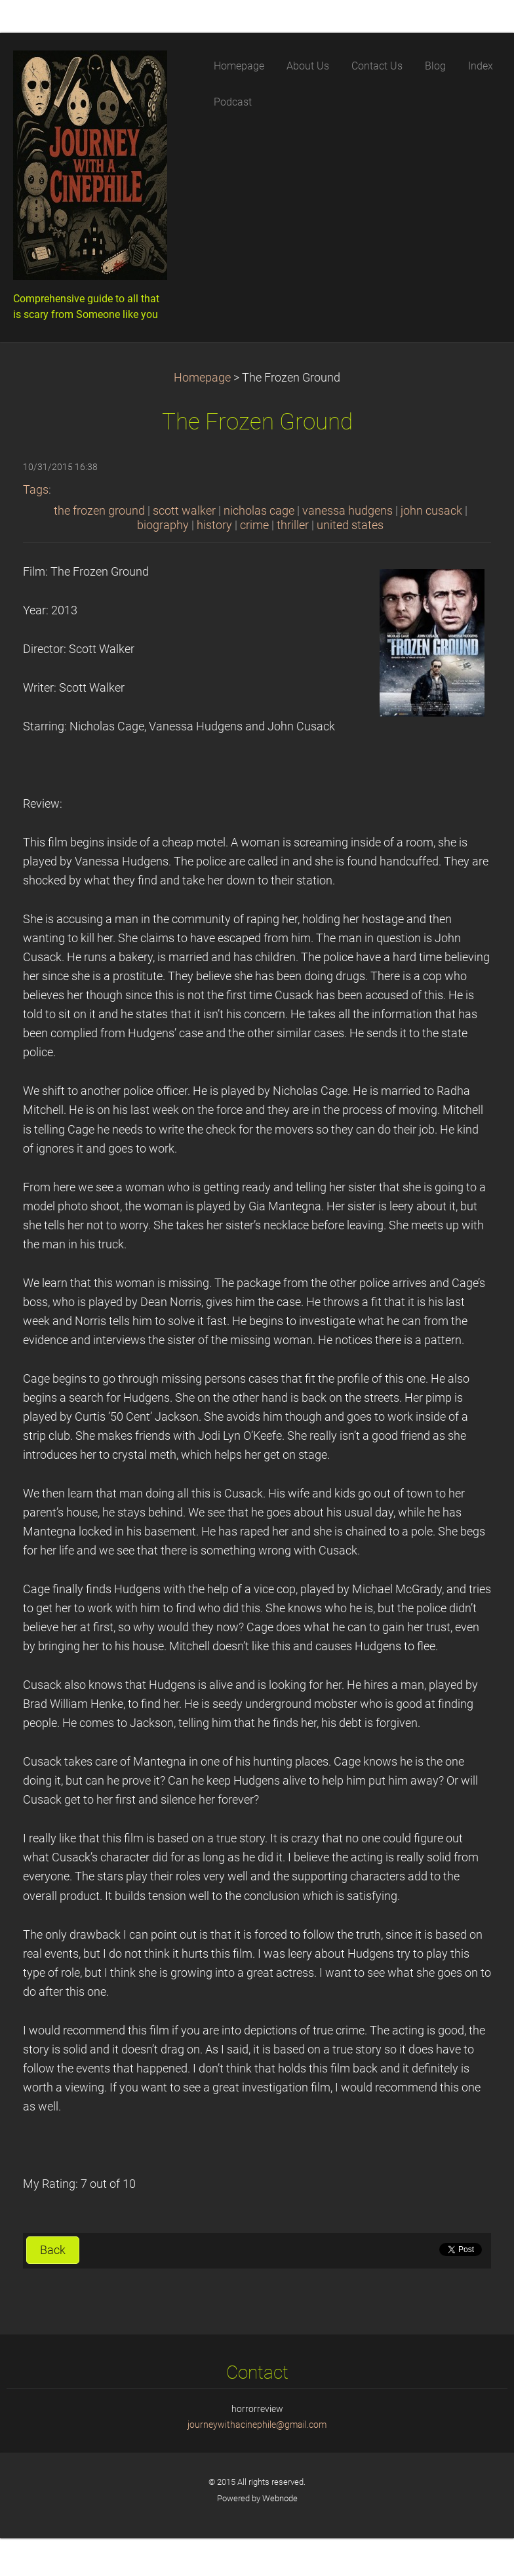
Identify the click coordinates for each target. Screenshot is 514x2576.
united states (350, 525)
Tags (36, 489)
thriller (293, 525)
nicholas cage (259, 510)
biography (163, 525)
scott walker (184, 510)
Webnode (280, 2498)
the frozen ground (99, 510)
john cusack (431, 510)
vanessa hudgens (347, 510)
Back (53, 2250)
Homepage (202, 377)
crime (254, 525)
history (214, 525)
